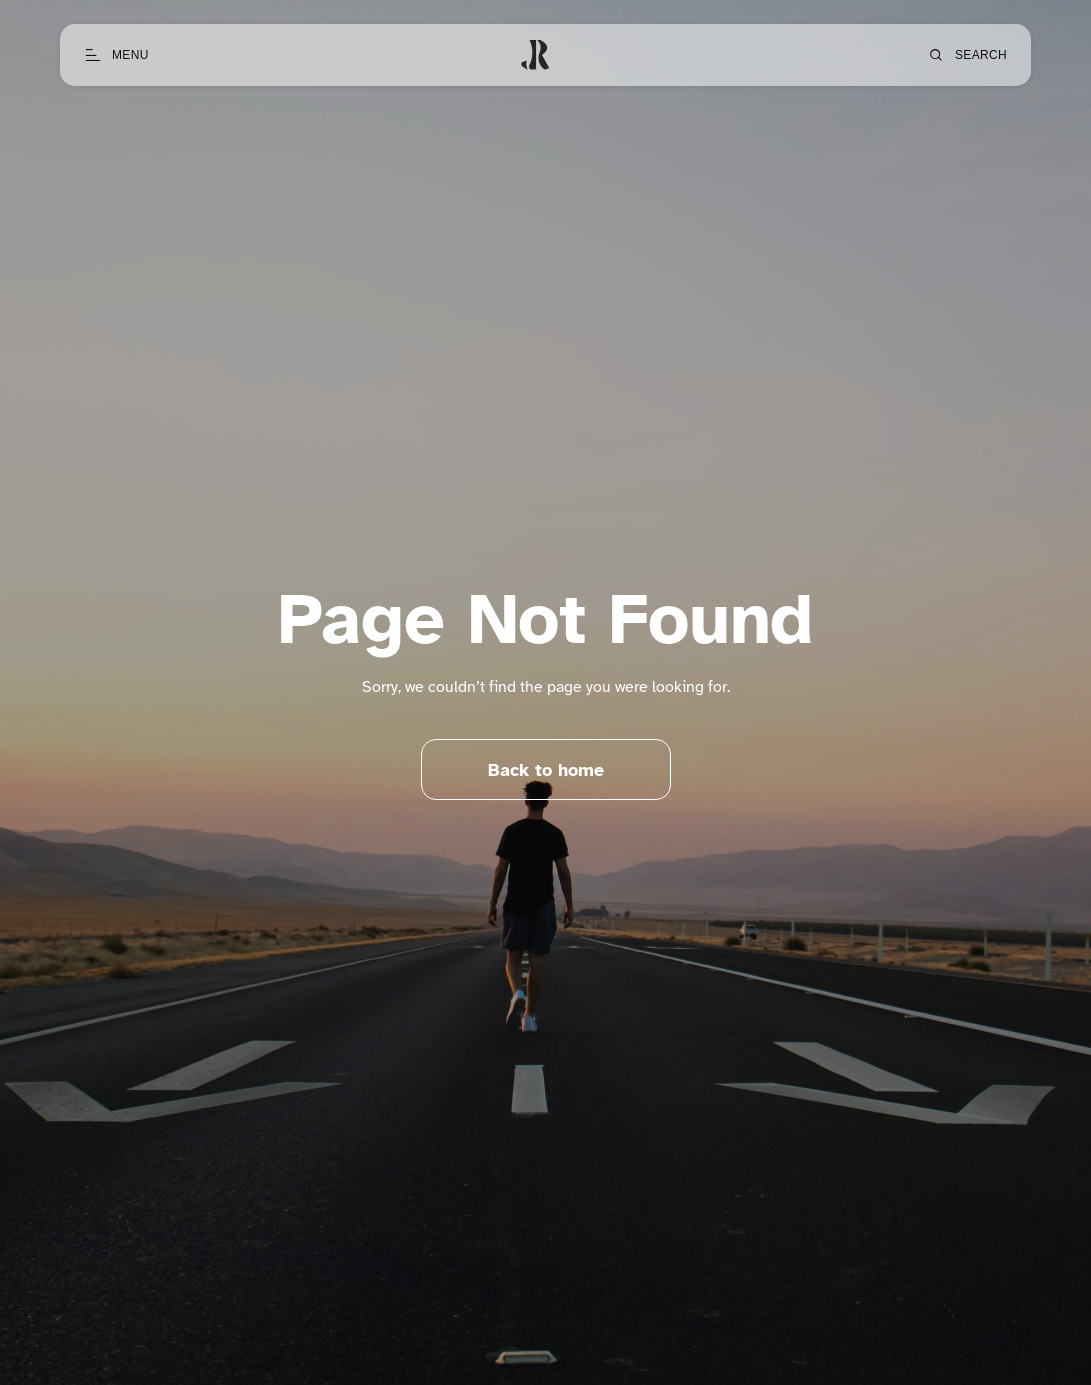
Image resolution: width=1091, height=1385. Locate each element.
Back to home (546, 774)
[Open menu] (116, 55)
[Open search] (967, 55)
